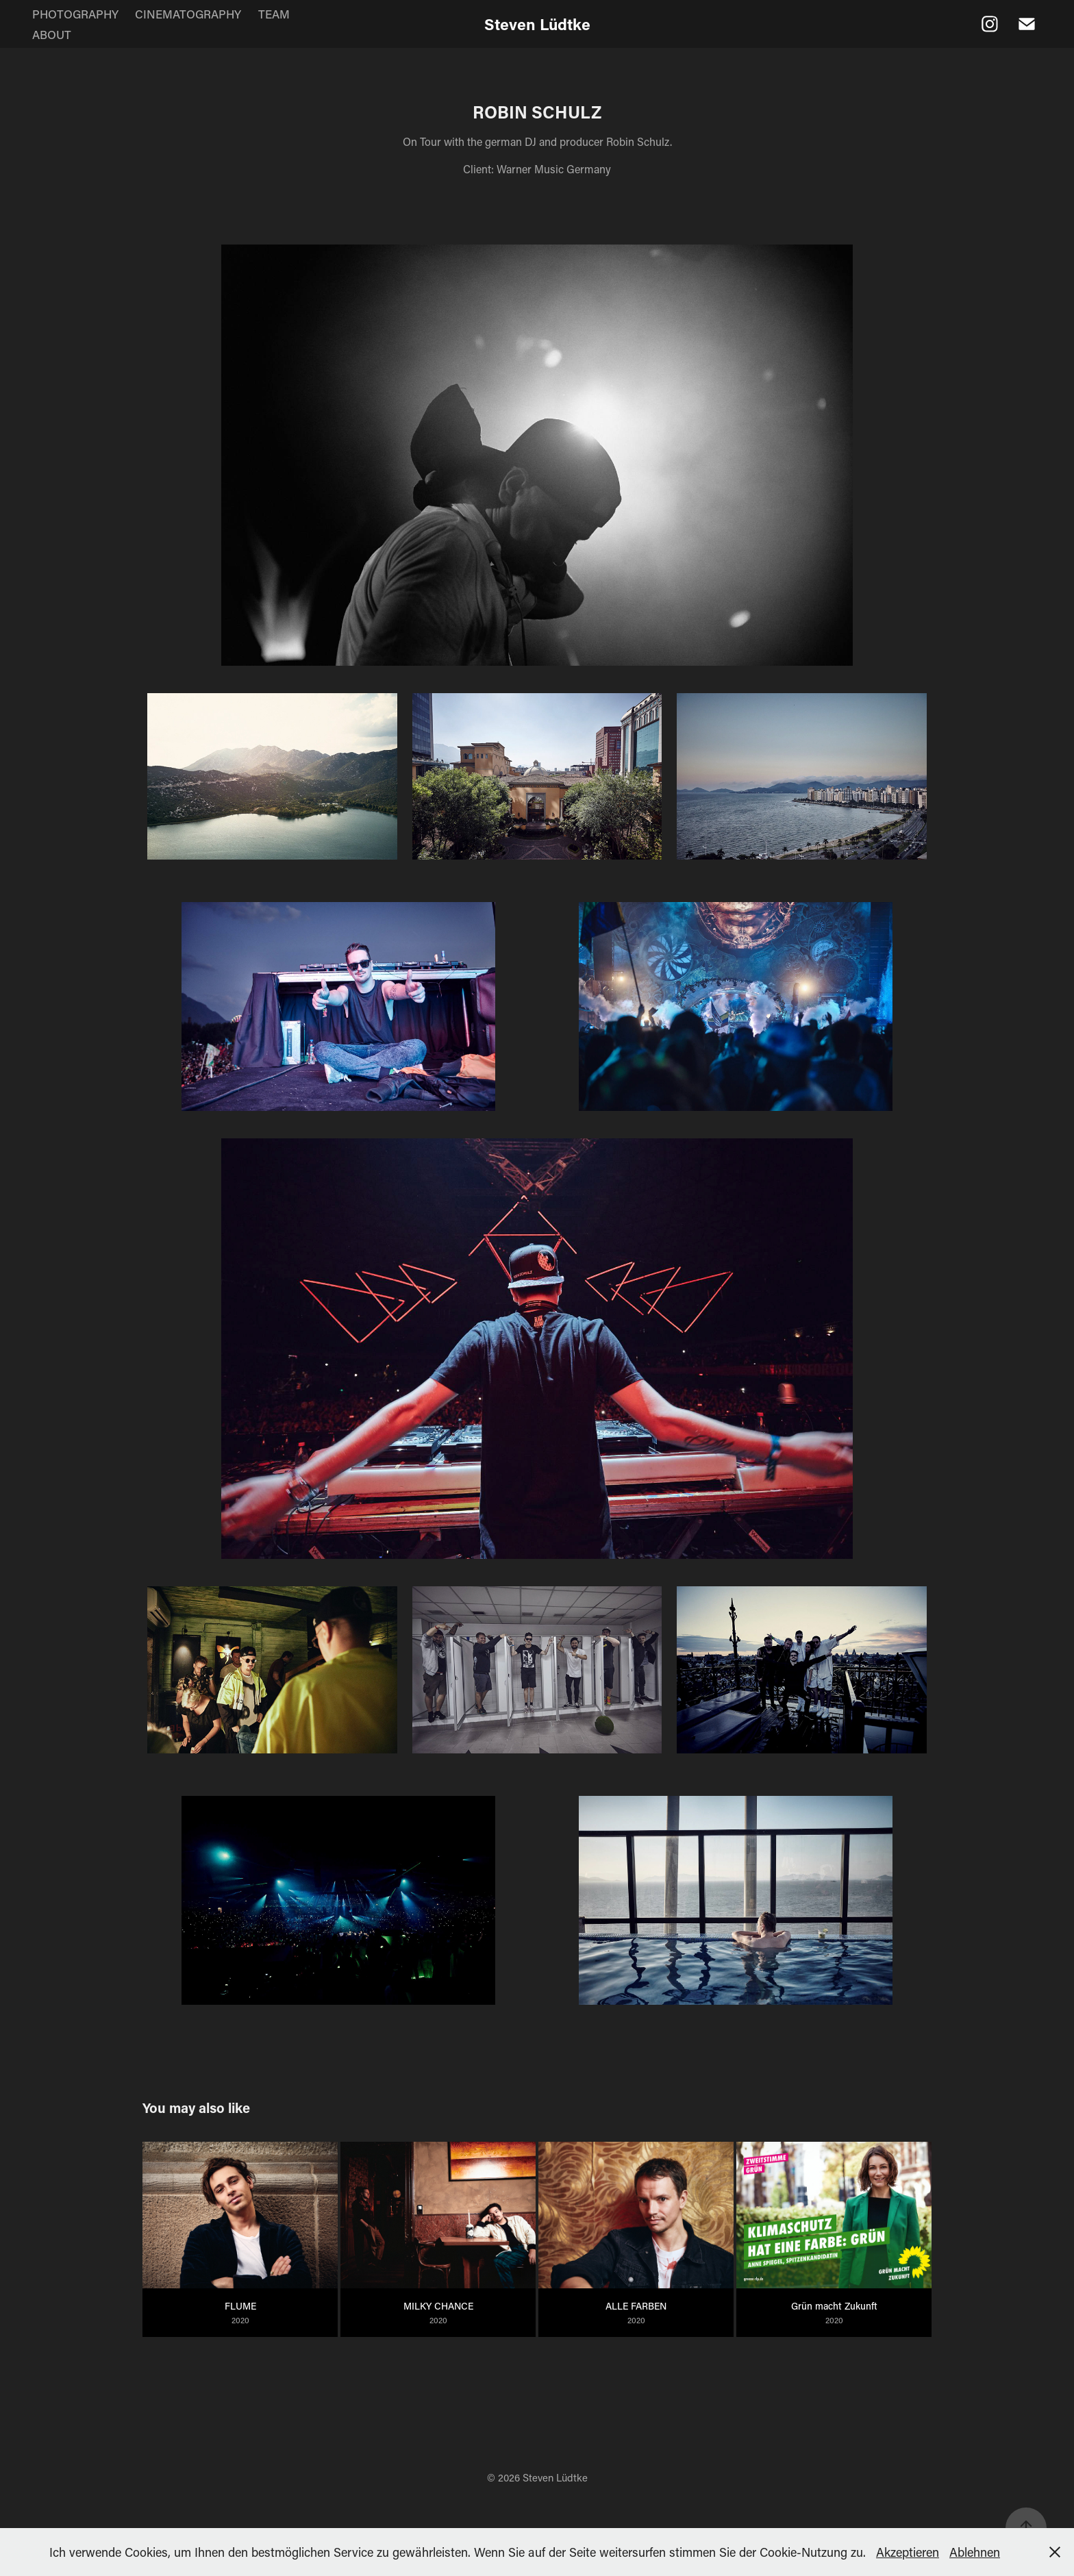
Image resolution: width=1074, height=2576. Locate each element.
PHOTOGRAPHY (75, 13)
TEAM (274, 13)
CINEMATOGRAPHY (188, 13)
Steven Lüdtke (537, 24)
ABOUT (51, 34)
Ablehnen (974, 2552)
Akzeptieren (907, 2552)
